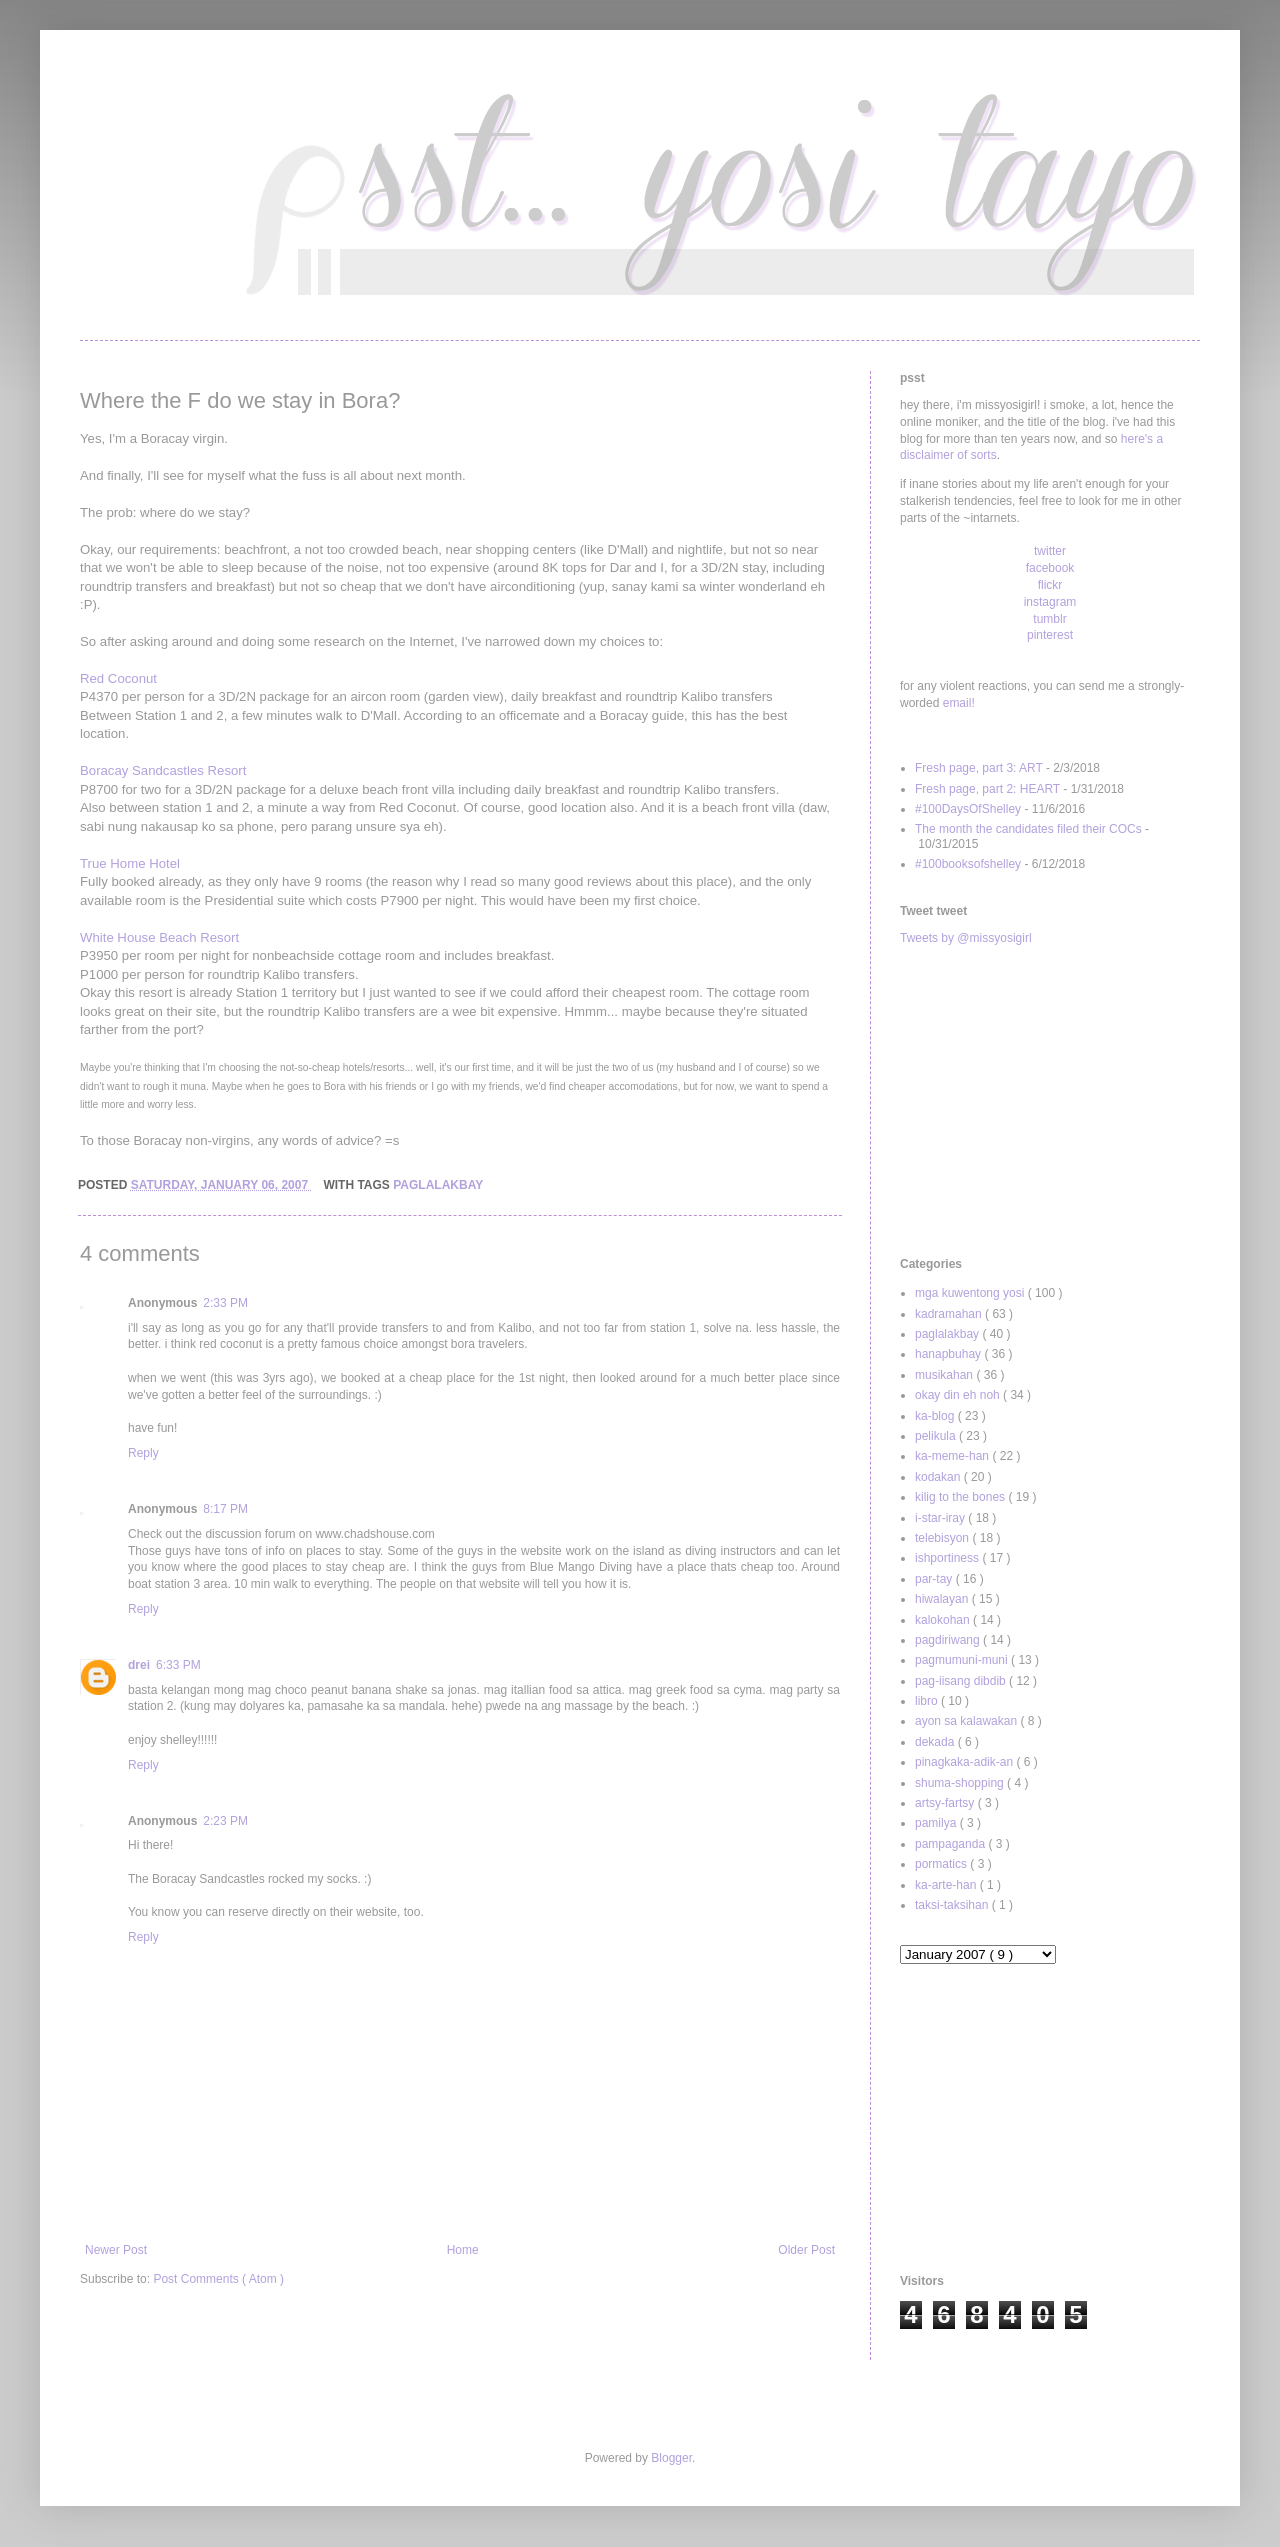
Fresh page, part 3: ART (979, 768)
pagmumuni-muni (963, 1660)
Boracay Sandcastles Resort (163, 770)
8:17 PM (225, 1509)
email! (959, 703)
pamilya (937, 1823)
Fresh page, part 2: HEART (987, 789)
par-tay (935, 1579)
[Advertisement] (1050, 1102)
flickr (1050, 585)
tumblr (1049, 619)
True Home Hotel (130, 863)
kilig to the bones (961, 1497)
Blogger (671, 2458)
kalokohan (944, 1620)
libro (928, 1701)
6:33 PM (178, 1665)
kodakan (939, 1477)
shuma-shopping (961, 1783)
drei (139, 1665)
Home (463, 2250)
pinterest (1050, 635)
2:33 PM (225, 1303)
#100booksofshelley (968, 864)
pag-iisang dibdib (962, 1681)
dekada (936, 1742)
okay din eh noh (959, 1395)
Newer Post (116, 2250)
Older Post (806, 2250)
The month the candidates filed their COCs (1028, 829)
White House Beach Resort (159, 937)
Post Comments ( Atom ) (218, 2279)
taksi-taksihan (953, 1905)
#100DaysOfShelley (968, 809)
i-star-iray (941, 1518)
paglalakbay (438, 1185)
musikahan (945, 1375)
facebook (1050, 568)
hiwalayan (943, 1599)
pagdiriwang (949, 1640)
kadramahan (950, 1314)
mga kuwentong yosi (971, 1293)
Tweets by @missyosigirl (966, 938)
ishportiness (948, 1558)
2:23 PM (225, 1821)
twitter (1050, 551)
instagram (1050, 602)
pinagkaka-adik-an (965, 1762)
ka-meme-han (953, 1456)
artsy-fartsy (946, 1803)
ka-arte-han (947, 1885)
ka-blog (936, 1416)
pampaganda (951, 1844)
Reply (143, 1453)
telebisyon (943, 1538)
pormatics (942, 1864)
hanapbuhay (949, 1354)
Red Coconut (118, 678)
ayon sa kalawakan (967, 1721)
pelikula (937, 1436)
